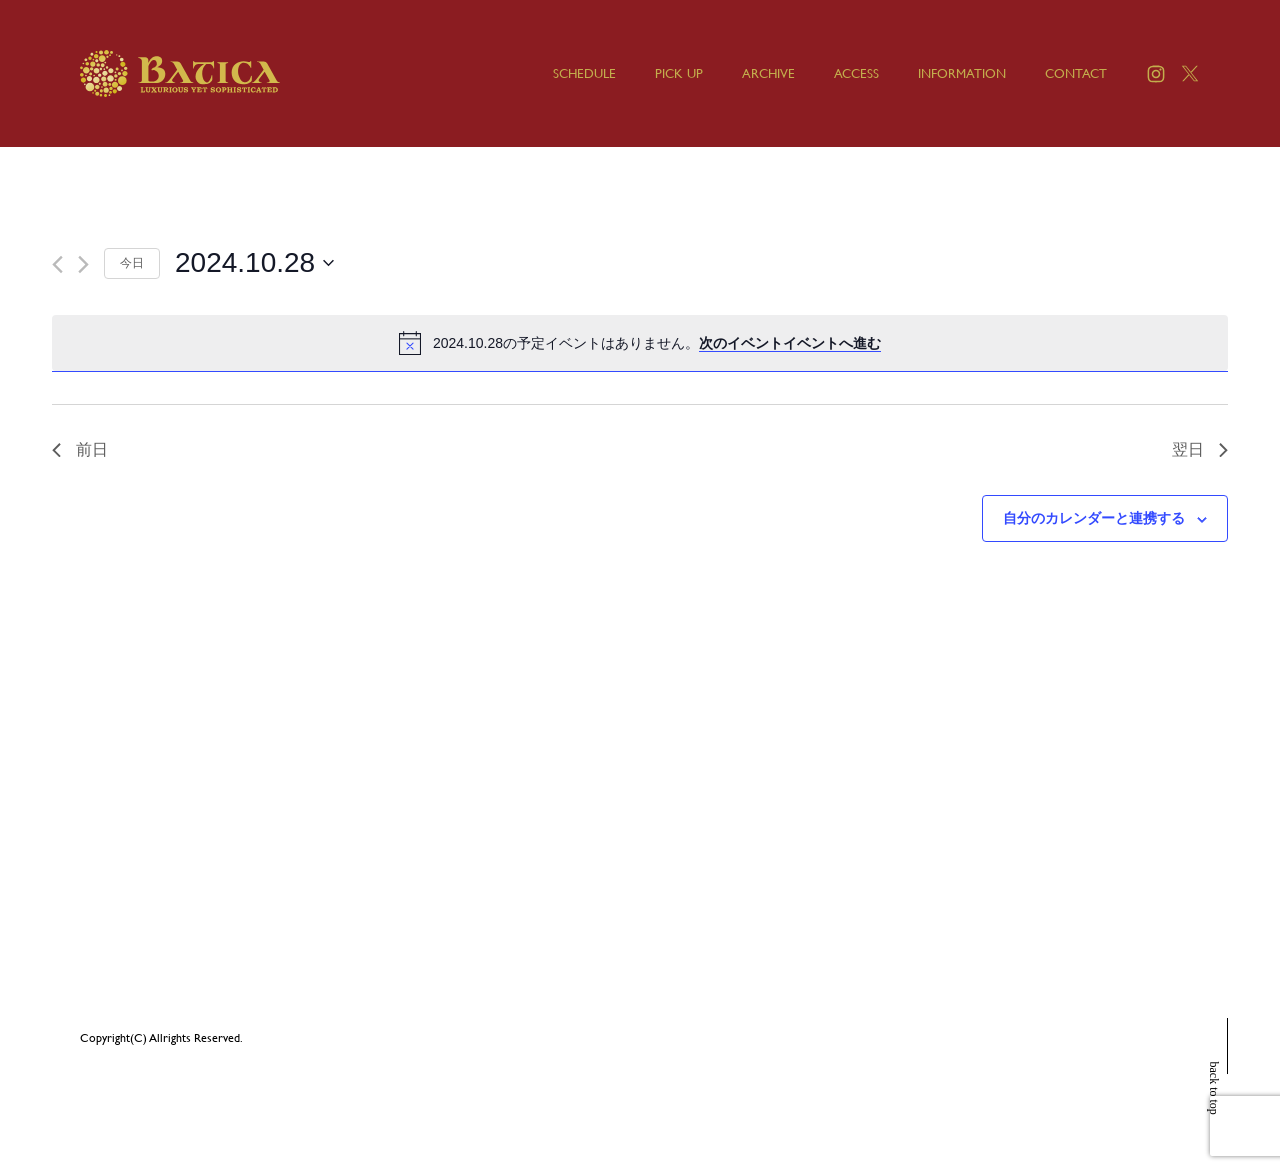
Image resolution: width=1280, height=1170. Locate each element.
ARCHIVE (768, 73)
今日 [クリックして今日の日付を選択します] (132, 263)
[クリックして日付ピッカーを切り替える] (254, 263)
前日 (80, 449)
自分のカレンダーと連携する (1094, 518)
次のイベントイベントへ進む (790, 343)
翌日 (1200, 449)
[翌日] (83, 264)
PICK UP (679, 73)
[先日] (57, 264)
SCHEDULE (584, 73)
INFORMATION (962, 73)
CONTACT (1076, 73)
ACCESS (856, 73)
